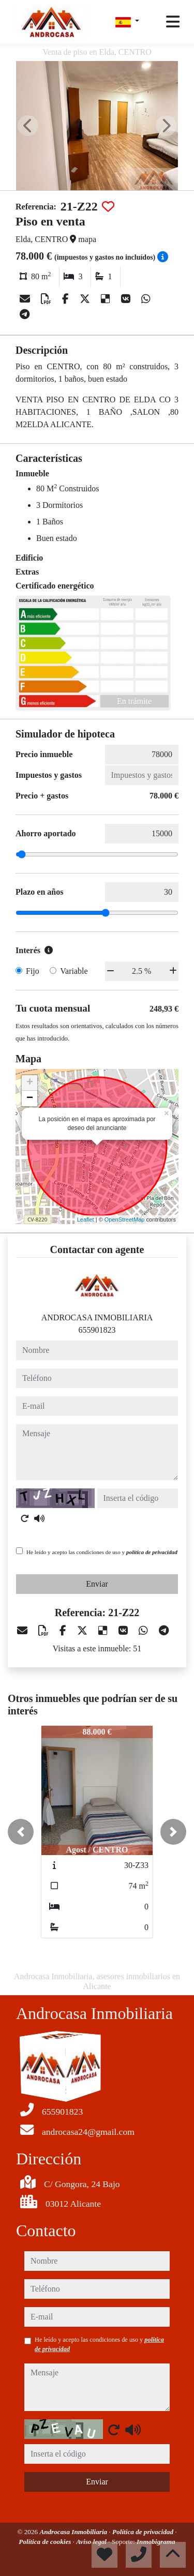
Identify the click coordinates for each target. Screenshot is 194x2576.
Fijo (32, 971)
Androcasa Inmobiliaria (74, 2532)
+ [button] (29, 1083)
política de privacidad (151, 1552)
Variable (73, 971)
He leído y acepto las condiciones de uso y (101, 1552)
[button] (21, 1832)
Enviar (97, 1583)
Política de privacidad (143, 2532)
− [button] (29, 1098)
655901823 (97, 1329)
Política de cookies (45, 2541)
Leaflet (85, 1219)
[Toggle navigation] (173, 22)
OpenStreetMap (125, 1219)
